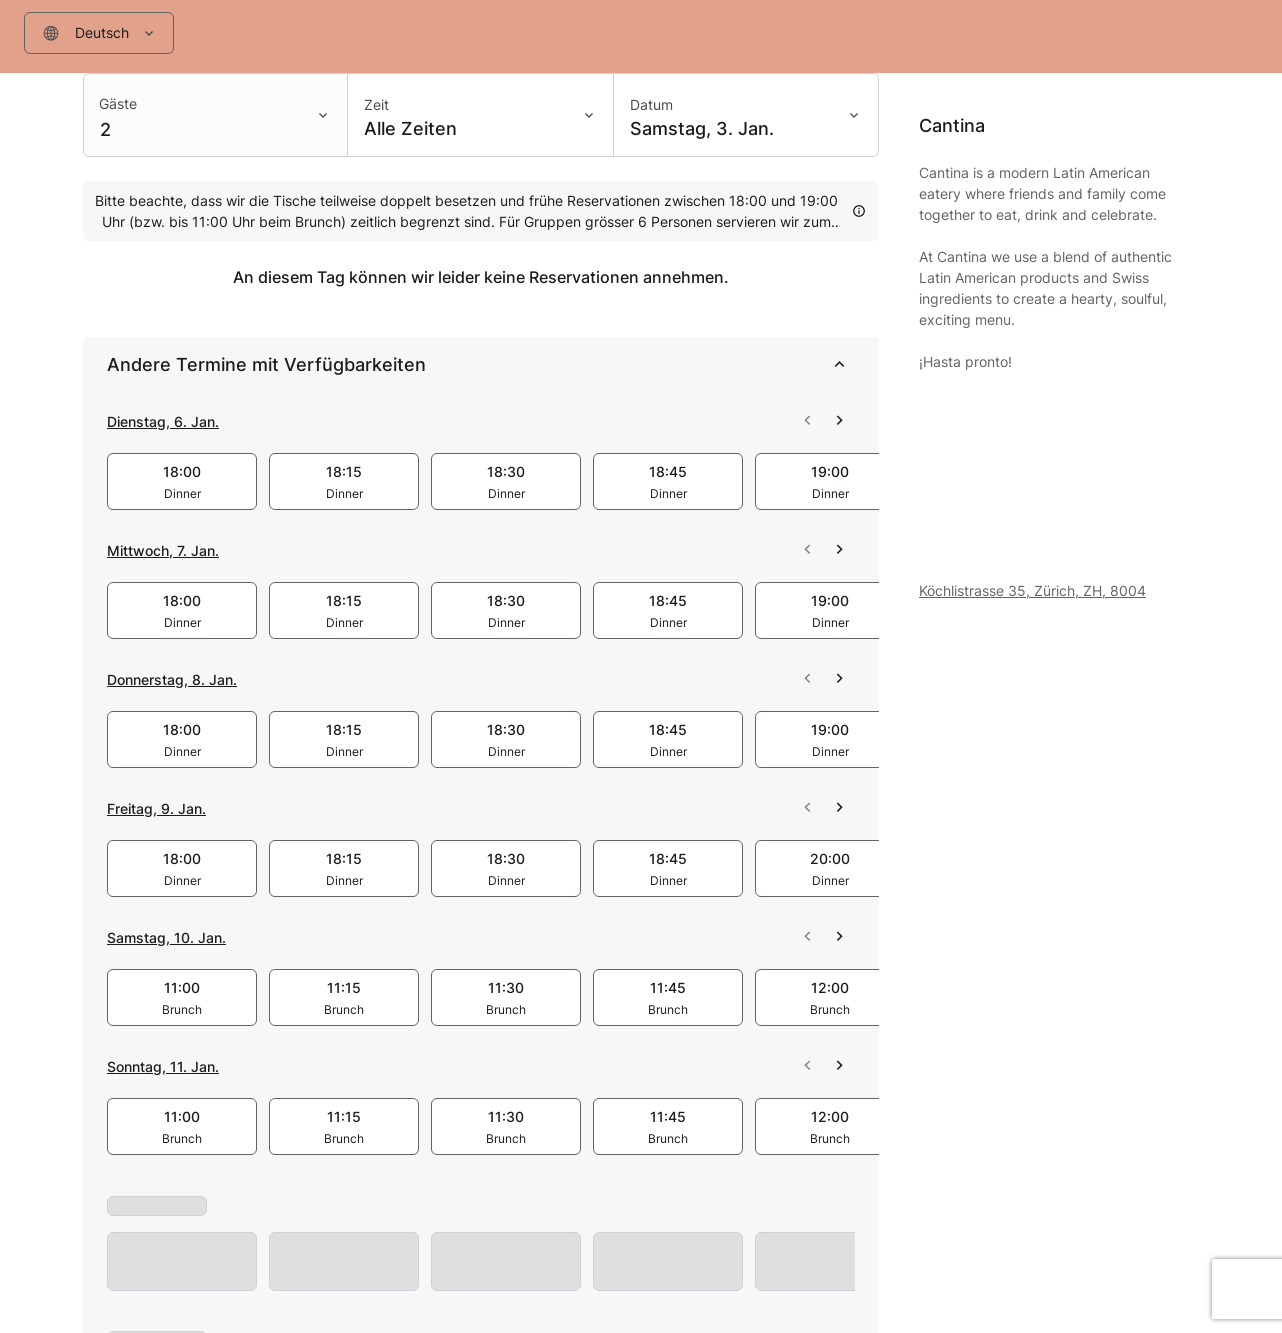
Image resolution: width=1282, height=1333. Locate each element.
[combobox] (99, 33)
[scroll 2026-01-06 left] (807, 421)
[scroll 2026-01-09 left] (807, 808)
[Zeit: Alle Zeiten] (480, 115)
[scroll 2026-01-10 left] (807, 937)
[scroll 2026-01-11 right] (839, 1066)
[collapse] (839, 365)
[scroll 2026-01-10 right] (839, 937)
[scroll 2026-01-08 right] (839, 679)
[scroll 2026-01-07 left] (807, 550)
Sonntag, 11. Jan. (163, 1066)
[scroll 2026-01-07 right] (839, 550)
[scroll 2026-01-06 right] (839, 421)
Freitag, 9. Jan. (156, 808)
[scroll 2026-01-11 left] (807, 1066)
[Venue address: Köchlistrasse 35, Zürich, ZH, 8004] (1059, 590)
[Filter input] (79, 33)
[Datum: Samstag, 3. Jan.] (746, 115)
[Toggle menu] (153, 33)
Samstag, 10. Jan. (166, 937)
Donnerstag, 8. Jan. (172, 679)
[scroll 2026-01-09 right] (839, 808)
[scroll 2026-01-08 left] (807, 679)
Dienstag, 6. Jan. (163, 421)
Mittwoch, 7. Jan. (163, 550)
